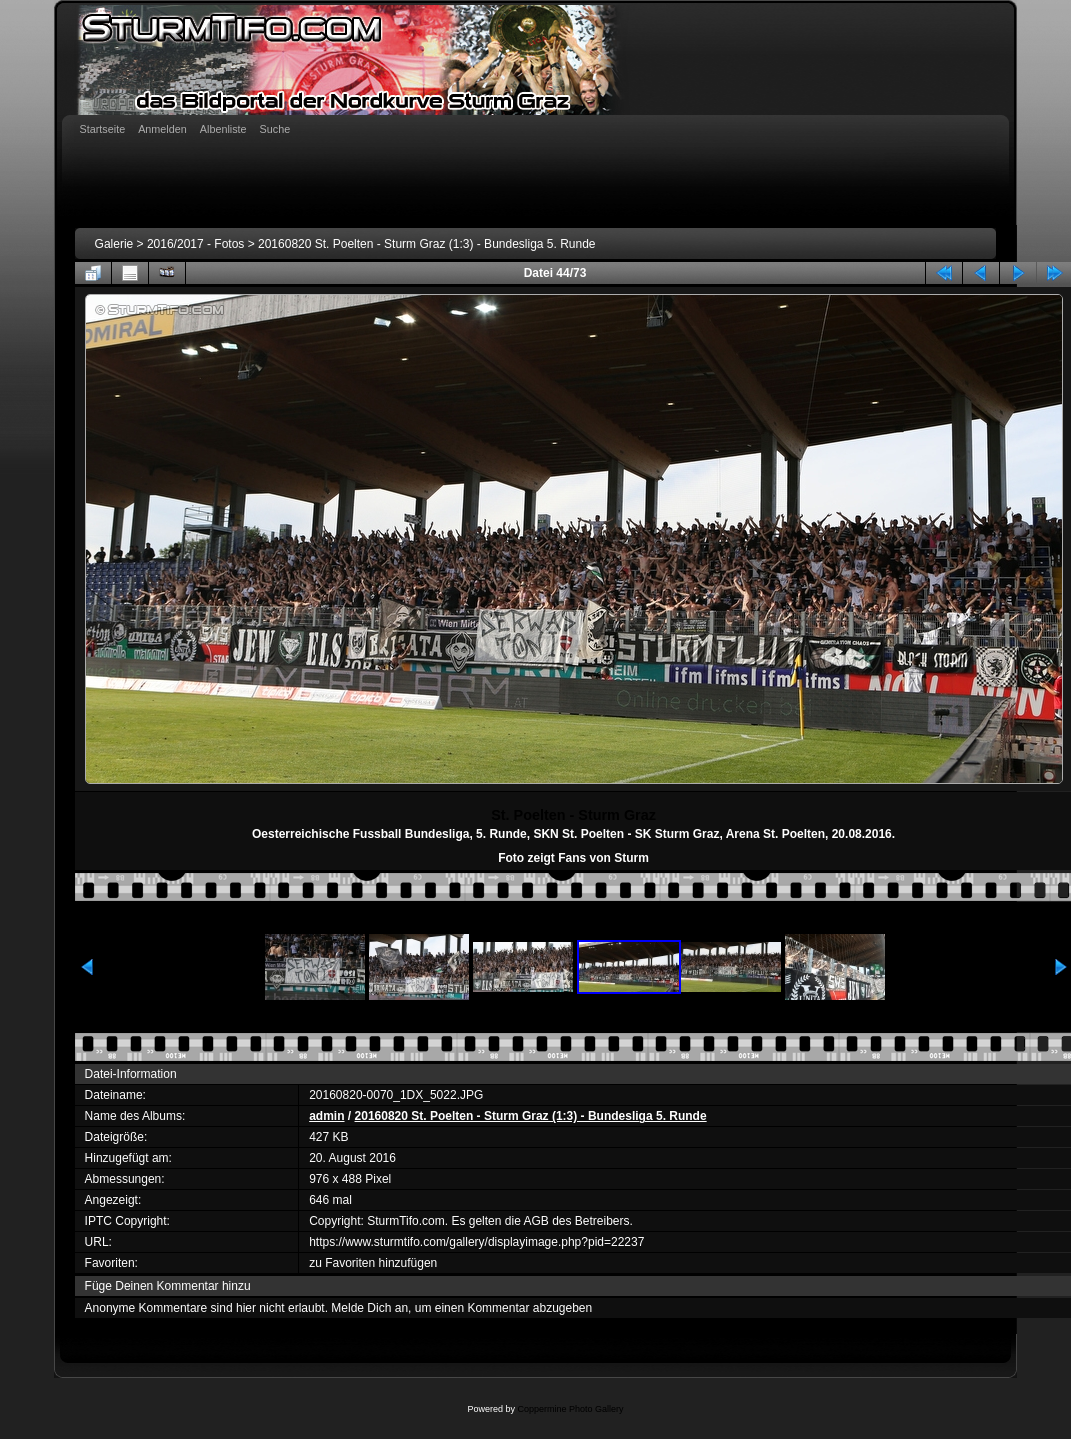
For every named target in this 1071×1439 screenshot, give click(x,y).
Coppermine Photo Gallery (570, 1409)
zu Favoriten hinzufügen (373, 1263)
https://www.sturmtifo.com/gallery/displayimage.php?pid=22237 (476, 1242)
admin (326, 1116)
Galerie (114, 244)
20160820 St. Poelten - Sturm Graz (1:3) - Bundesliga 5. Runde (427, 244)
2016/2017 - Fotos (195, 244)
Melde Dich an (369, 1308)
